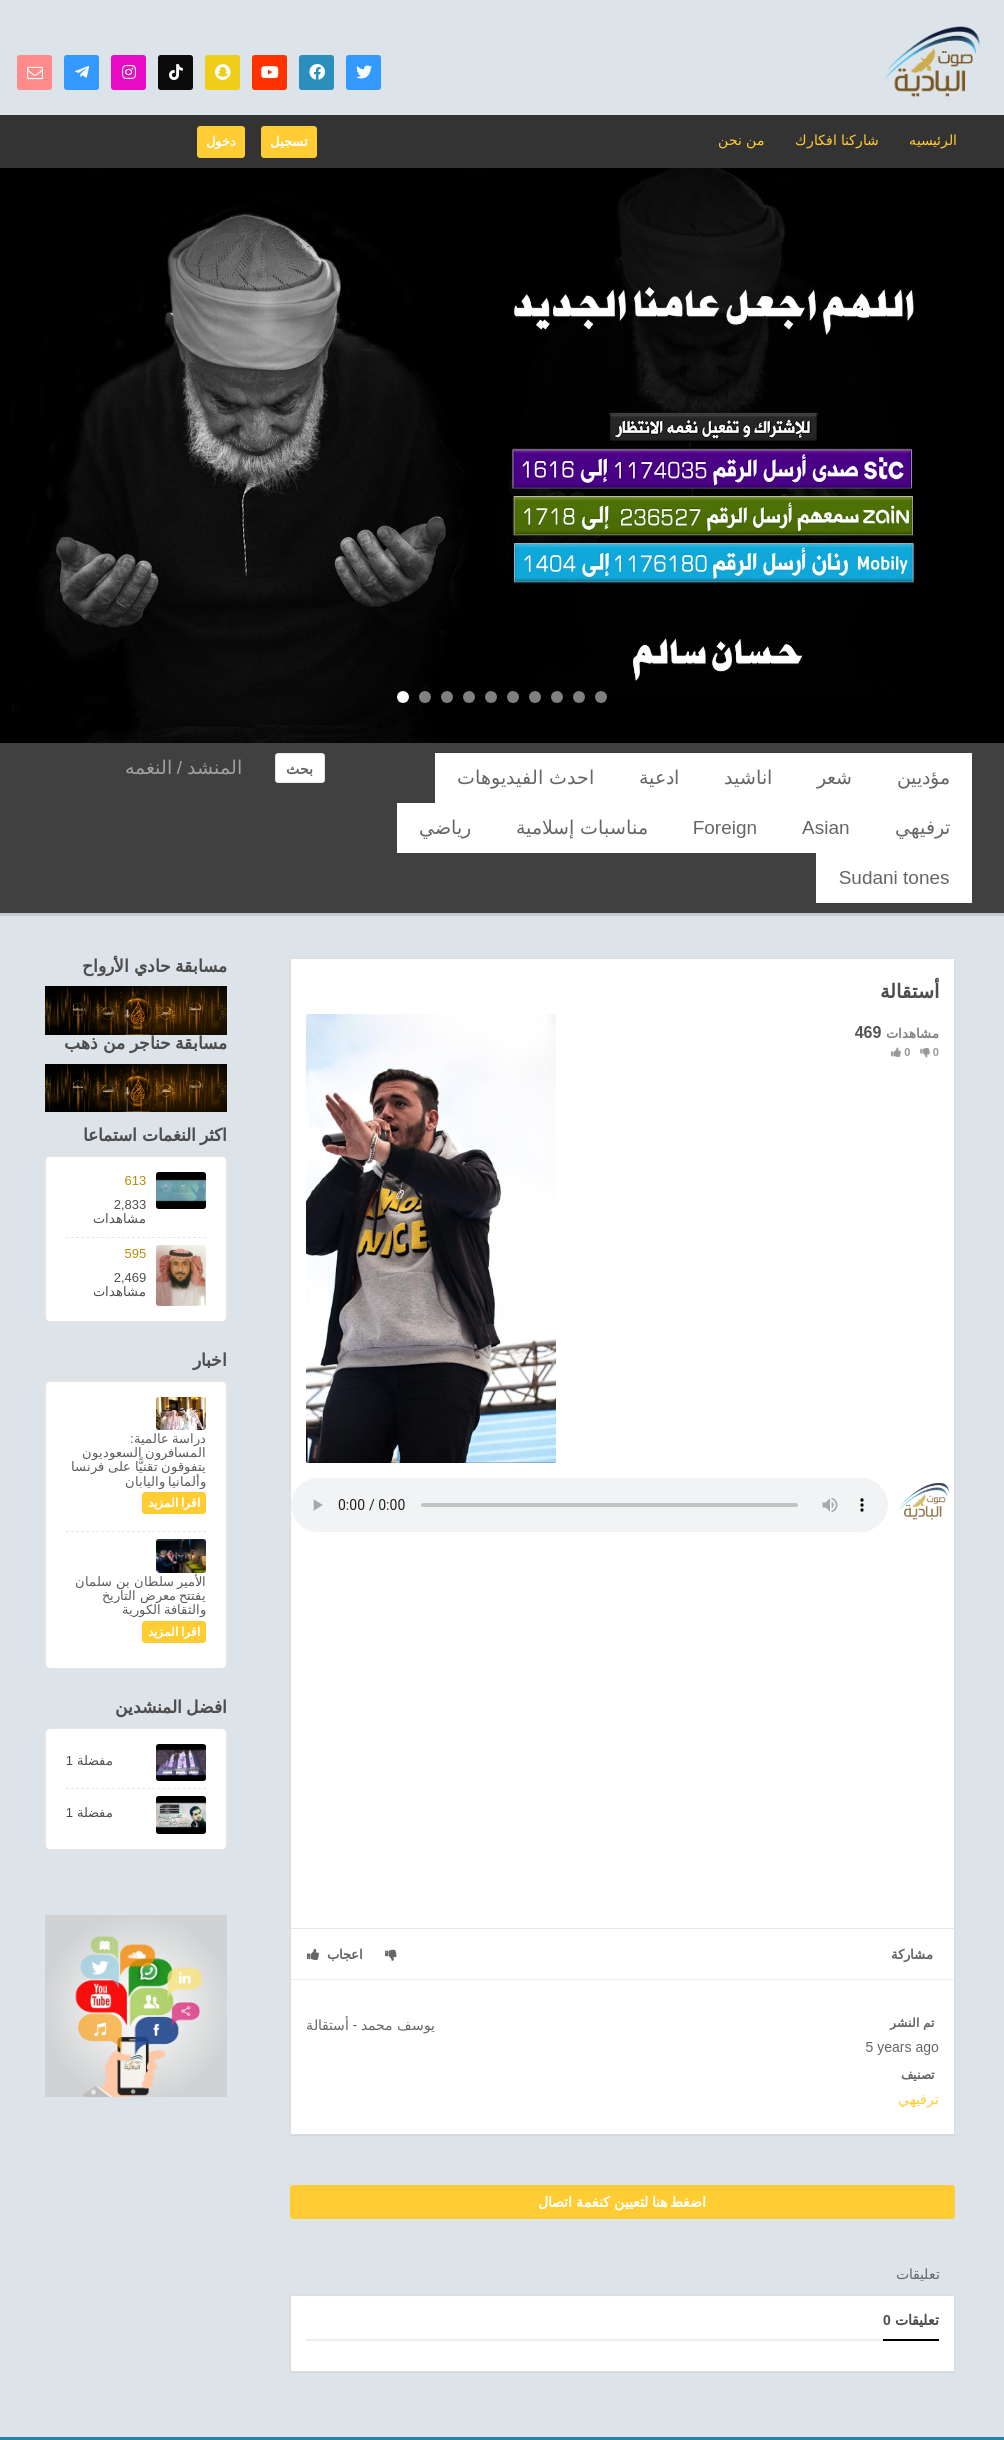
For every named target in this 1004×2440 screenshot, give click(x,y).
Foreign (435, 777)
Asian (503, 777)
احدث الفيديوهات (664, 777)
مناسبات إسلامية (911, 827)
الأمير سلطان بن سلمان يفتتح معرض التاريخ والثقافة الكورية (140, 1546)
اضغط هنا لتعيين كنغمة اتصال (622, 2152)
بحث (299, 769)
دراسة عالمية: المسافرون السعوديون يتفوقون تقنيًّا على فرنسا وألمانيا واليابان (138, 1410)
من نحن (753, 139)
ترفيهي (568, 777)
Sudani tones (732, 827)
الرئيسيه (934, 139)
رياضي (818, 827)
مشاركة (912, 1904)
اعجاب (335, 1904)
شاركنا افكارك (842, 139)
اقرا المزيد (174, 1453)
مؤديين (938, 777)
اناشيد (818, 777)
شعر (877, 777)
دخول (221, 141)
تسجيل (289, 141)
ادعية (756, 777)
